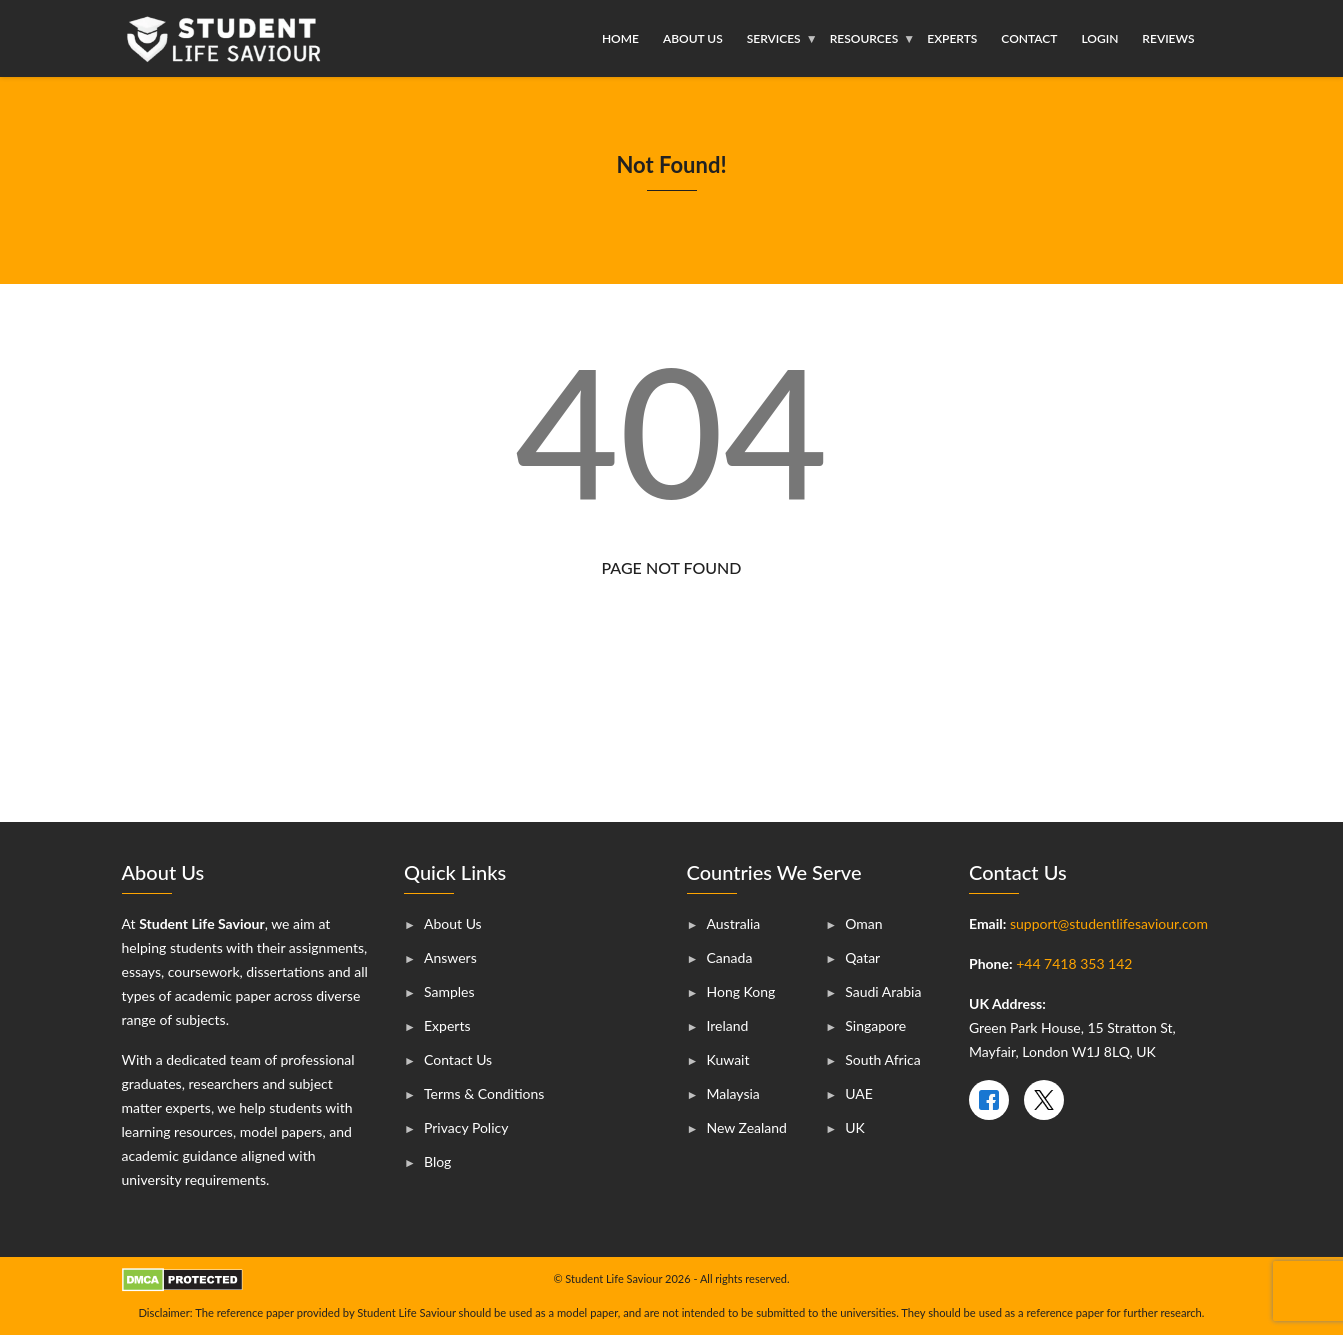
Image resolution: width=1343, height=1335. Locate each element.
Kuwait (728, 1059)
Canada (730, 957)
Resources (864, 38)
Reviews (1168, 38)
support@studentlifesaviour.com (1109, 923)
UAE (859, 1093)
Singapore (875, 1025)
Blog (437, 1161)
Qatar (862, 957)
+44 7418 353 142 (1074, 963)
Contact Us (458, 1059)
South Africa (882, 1059)
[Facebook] (989, 1100)
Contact (1029, 38)
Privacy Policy (466, 1127)
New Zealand (747, 1127)
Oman (863, 923)
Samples (449, 991)
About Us (693, 38)
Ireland (728, 1025)
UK (855, 1127)
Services (774, 38)
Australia (734, 923)
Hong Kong (741, 991)
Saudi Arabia (883, 991)
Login (1099, 38)
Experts (952, 38)
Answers (450, 957)
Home (620, 38)
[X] (1044, 1100)
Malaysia (733, 1093)
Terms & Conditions (484, 1093)
